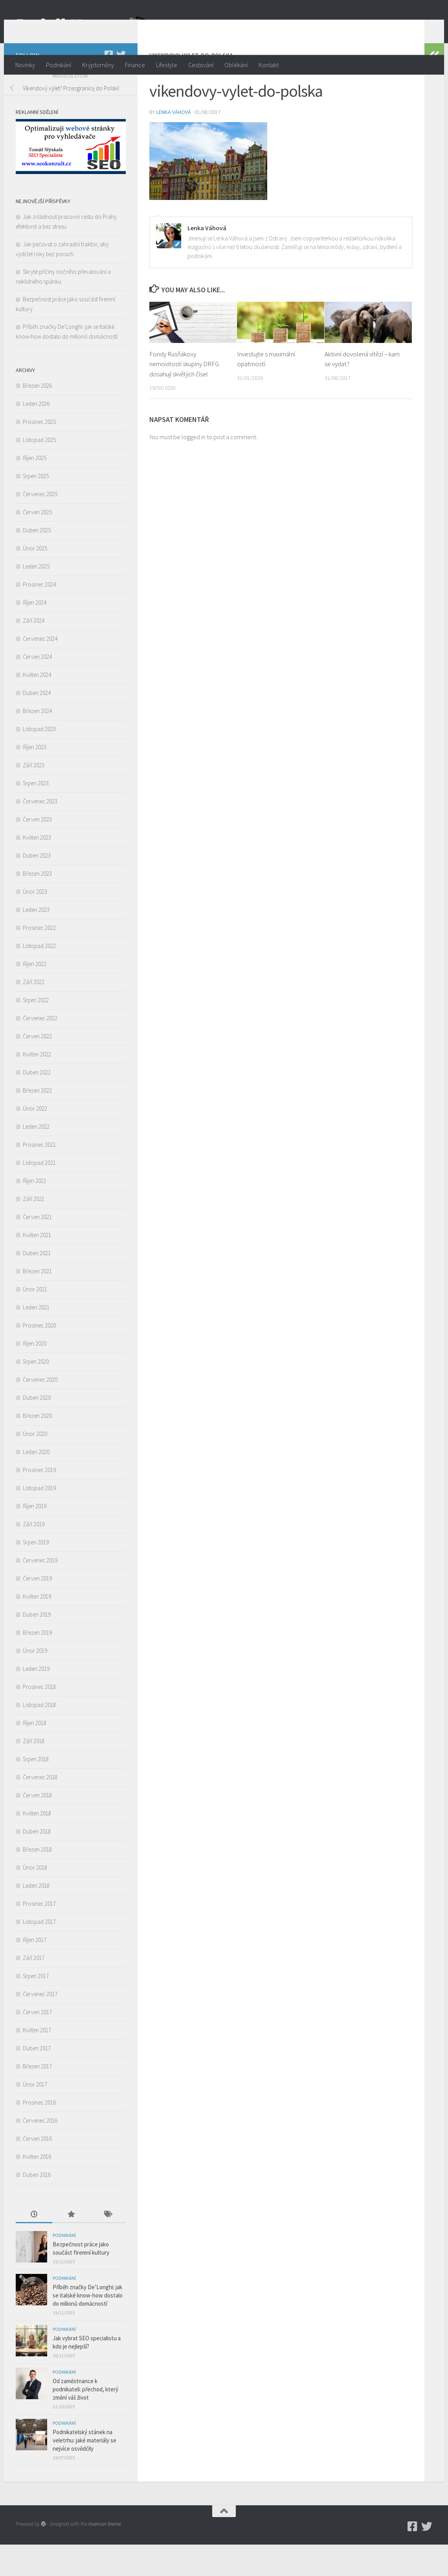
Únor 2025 (35, 579)
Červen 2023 (37, 850)
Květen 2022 (37, 1085)
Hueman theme (104, 2555)
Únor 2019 (35, 1682)
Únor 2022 (35, 1140)
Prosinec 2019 (39, 1501)
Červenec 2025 (40, 525)
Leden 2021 (36, 1338)
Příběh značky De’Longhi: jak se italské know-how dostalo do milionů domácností (88, 2327)
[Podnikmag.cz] (108, 86)
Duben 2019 (37, 1646)
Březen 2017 (37, 2097)
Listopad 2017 (39, 1953)
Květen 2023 (37, 869)
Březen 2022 (37, 1122)
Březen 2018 (37, 1881)
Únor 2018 (35, 1899)
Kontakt (269, 65)
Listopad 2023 (39, 760)
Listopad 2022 (39, 977)
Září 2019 (33, 1555)
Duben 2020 (37, 1429)
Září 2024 (33, 652)
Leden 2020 (36, 1483)
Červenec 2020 (40, 1411)
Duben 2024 (37, 724)
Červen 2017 (37, 2043)
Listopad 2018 (39, 1736)
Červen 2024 (37, 688)
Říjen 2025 (34, 489)
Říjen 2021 (34, 1212)
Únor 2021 (35, 1320)
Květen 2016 (37, 2188)
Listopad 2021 (39, 1194)
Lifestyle (166, 65)
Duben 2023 (37, 887)
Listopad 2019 (39, 1519)
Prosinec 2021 (39, 1176)
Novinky (25, 65)
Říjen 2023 (34, 778)
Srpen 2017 (36, 2007)
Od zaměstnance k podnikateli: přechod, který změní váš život (85, 2421)
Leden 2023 (36, 941)
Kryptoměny (98, 65)
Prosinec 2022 (39, 959)
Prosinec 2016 (39, 2134)
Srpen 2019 (36, 1573)
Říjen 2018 (34, 1754)
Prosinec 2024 (39, 616)
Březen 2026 (37, 417)
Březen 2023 (37, 905)
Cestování (200, 65)
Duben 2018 (37, 1862)
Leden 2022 (36, 1158)
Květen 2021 (37, 1266)
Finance (135, 65)
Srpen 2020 (36, 1393)
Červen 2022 (37, 1067)
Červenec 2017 (40, 2025)
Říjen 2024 (34, 634)
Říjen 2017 (34, 1971)
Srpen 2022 (36, 1031)
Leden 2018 (36, 1917)
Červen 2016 (37, 2170)
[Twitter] (121, 86)
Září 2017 (33, 1989)
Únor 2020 (35, 1465)
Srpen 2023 (36, 814)
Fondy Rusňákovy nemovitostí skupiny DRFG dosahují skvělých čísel (184, 395)
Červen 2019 (37, 1609)
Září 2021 (33, 1230)
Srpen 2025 (36, 507)
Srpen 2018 (36, 1790)
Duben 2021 (37, 1284)
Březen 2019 (37, 1664)
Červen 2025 (37, 543)
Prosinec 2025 (39, 453)
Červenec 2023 (40, 832)
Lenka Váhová (173, 143)
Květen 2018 (37, 1844)
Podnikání (58, 65)
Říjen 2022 (34, 995)
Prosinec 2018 (39, 1718)
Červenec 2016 (40, 2152)
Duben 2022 (37, 1103)
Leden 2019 (36, 1700)
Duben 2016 (37, 2206)
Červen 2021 (37, 1248)
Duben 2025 (37, 561)
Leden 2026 (36, 435)
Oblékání (236, 65)
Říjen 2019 (34, 1537)
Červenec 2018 (40, 1808)
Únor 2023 (35, 923)
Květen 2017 (37, 2061)
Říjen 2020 (34, 1375)
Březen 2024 (37, 742)
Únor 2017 (35, 2115)
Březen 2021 (37, 1302)
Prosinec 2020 (39, 1356)
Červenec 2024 (40, 670)
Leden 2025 (36, 597)
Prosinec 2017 (39, 1935)
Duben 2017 (37, 2079)
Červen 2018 (37, 1826)
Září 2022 (33, 1013)
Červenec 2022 (40, 1049)
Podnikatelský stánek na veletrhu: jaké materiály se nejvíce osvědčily (84, 2472)
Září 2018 (33, 1772)
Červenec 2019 (40, 1591)
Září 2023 (33, 796)
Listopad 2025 (39, 471)
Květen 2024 (37, 706)
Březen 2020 (37, 1447)
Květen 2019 (37, 1628)
